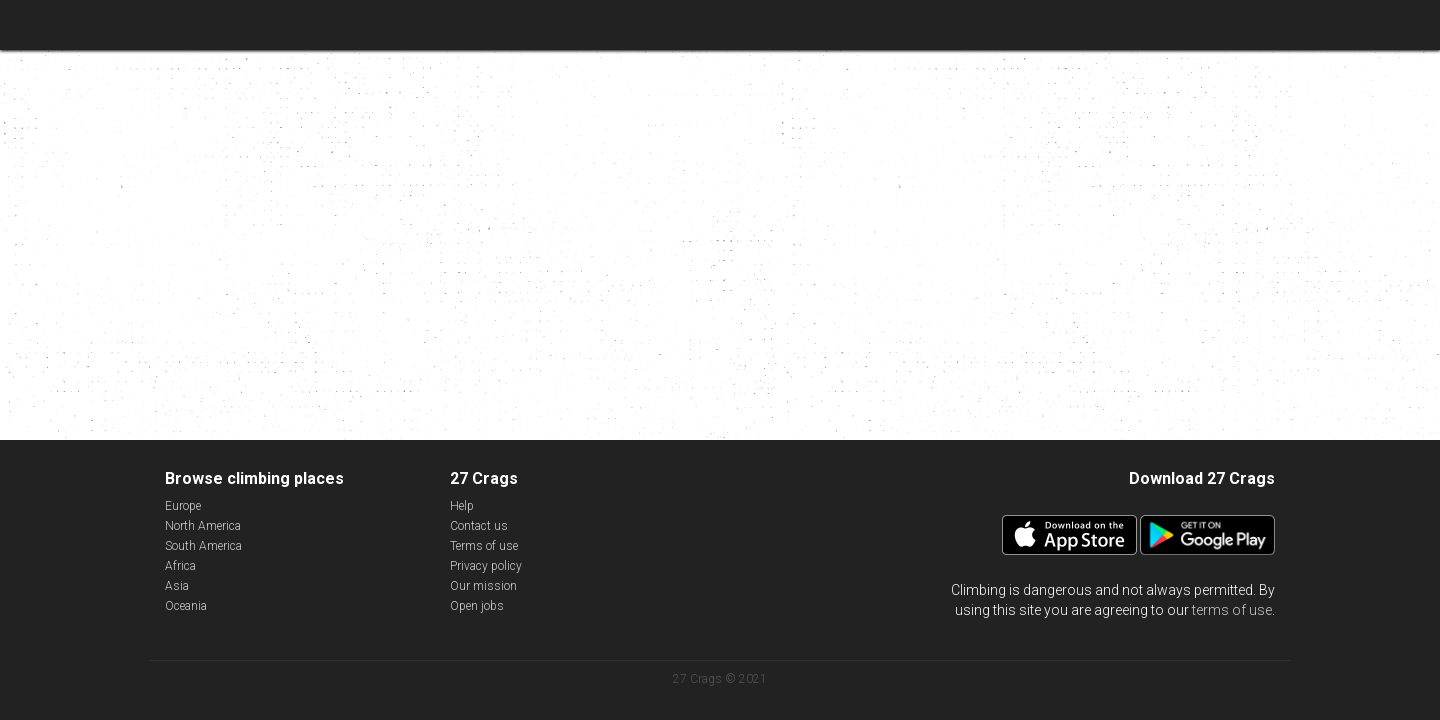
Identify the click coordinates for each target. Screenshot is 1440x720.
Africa (180, 566)
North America (203, 526)
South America (203, 546)
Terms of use (484, 546)
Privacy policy (486, 566)
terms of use (1232, 610)
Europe (183, 506)
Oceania (186, 606)
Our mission (483, 586)
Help (462, 506)
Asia (177, 586)
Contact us (479, 526)
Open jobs (477, 606)
